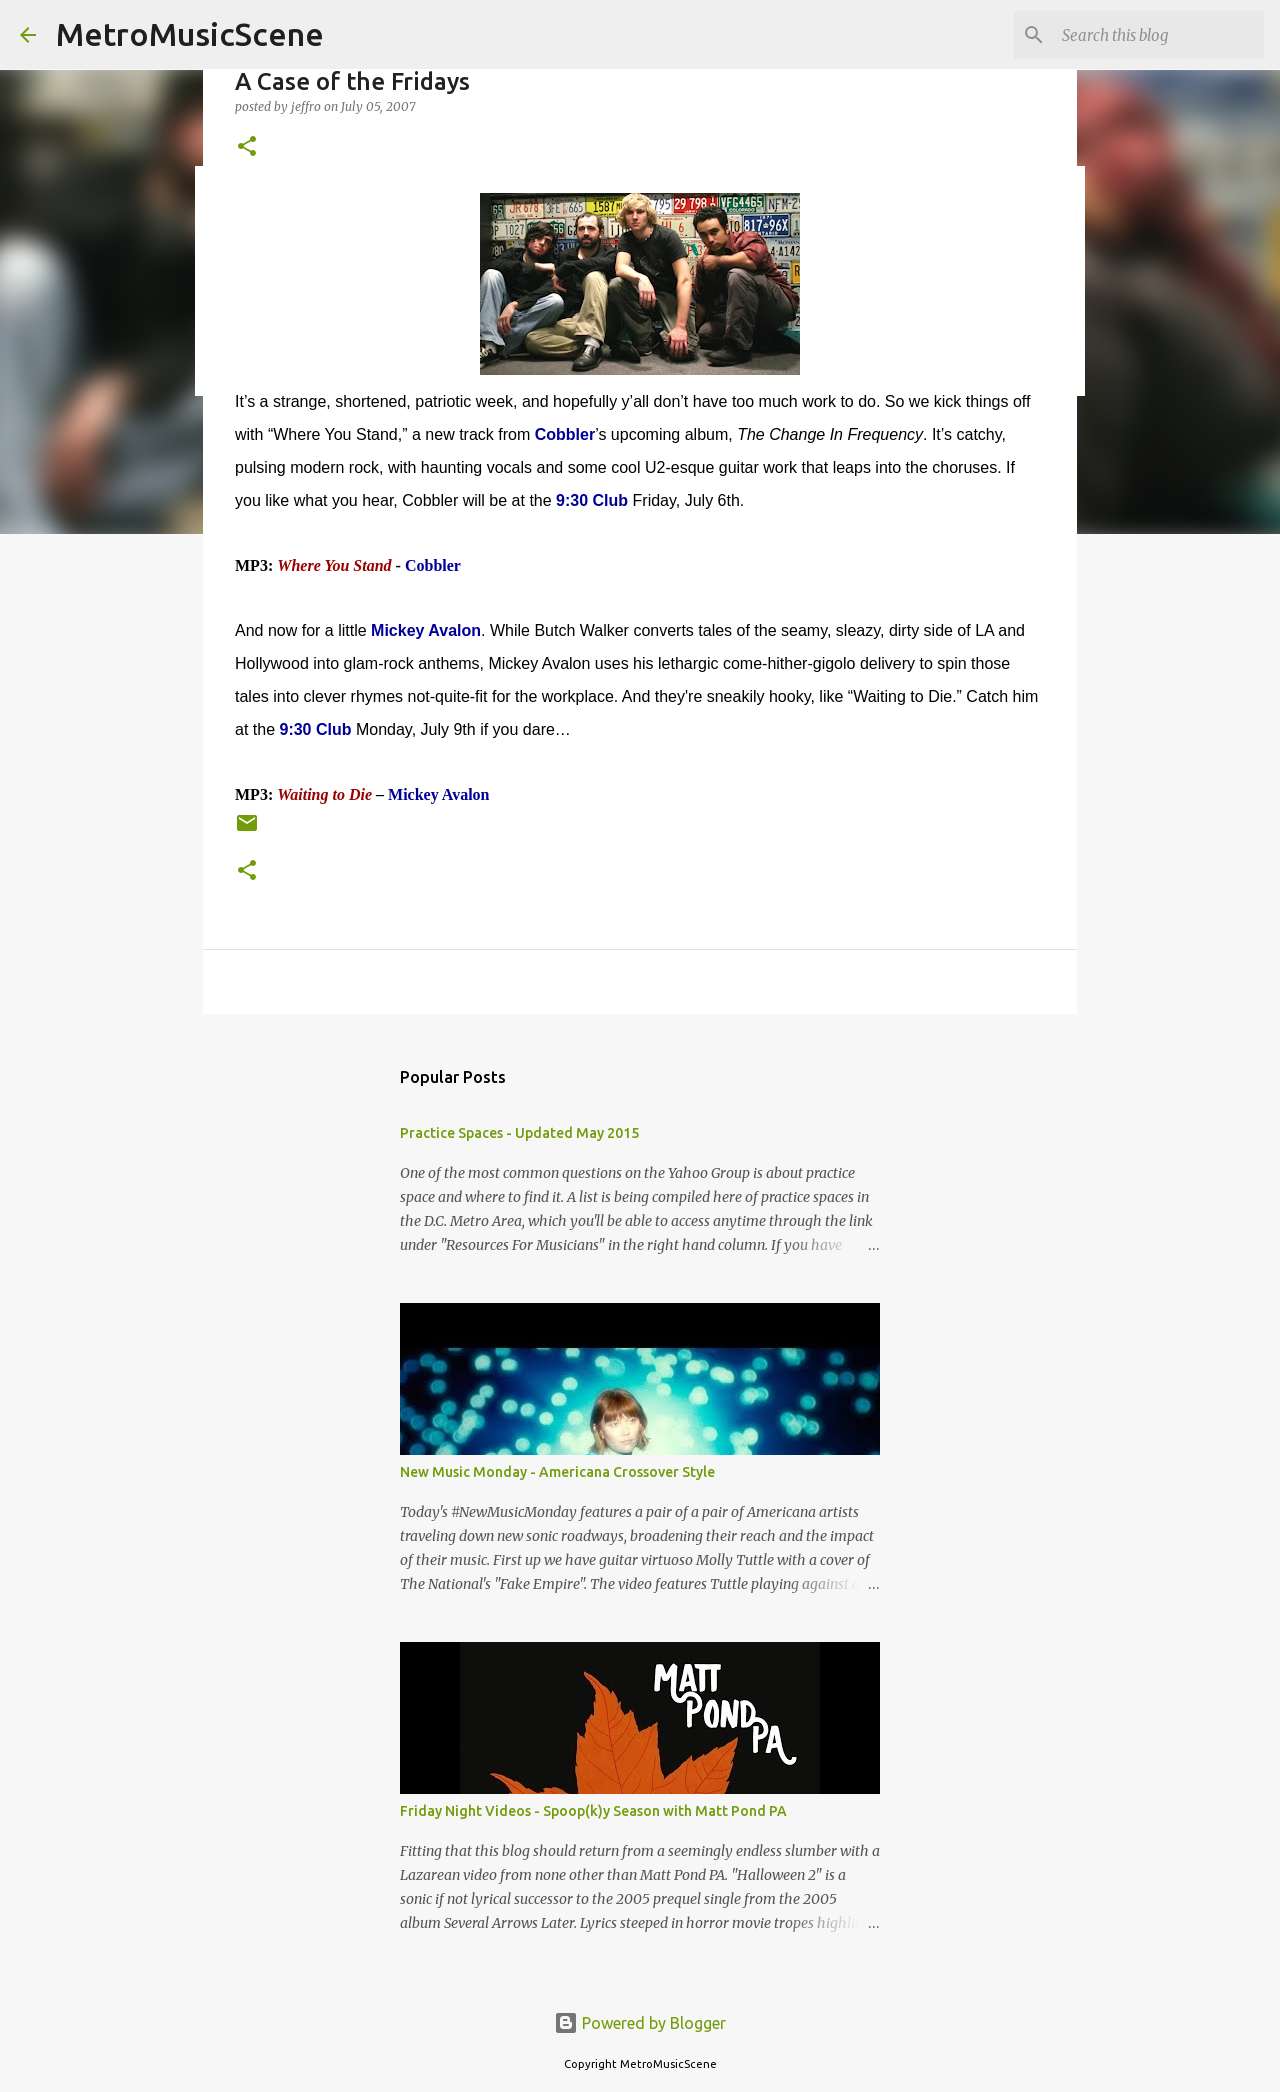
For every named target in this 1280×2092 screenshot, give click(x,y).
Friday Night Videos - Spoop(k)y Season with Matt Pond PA (593, 1811)
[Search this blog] (1159, 35)
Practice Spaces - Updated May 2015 (519, 1133)
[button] (247, 147)
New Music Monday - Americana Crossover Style (557, 1472)
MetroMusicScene (190, 34)
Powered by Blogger (640, 2023)
